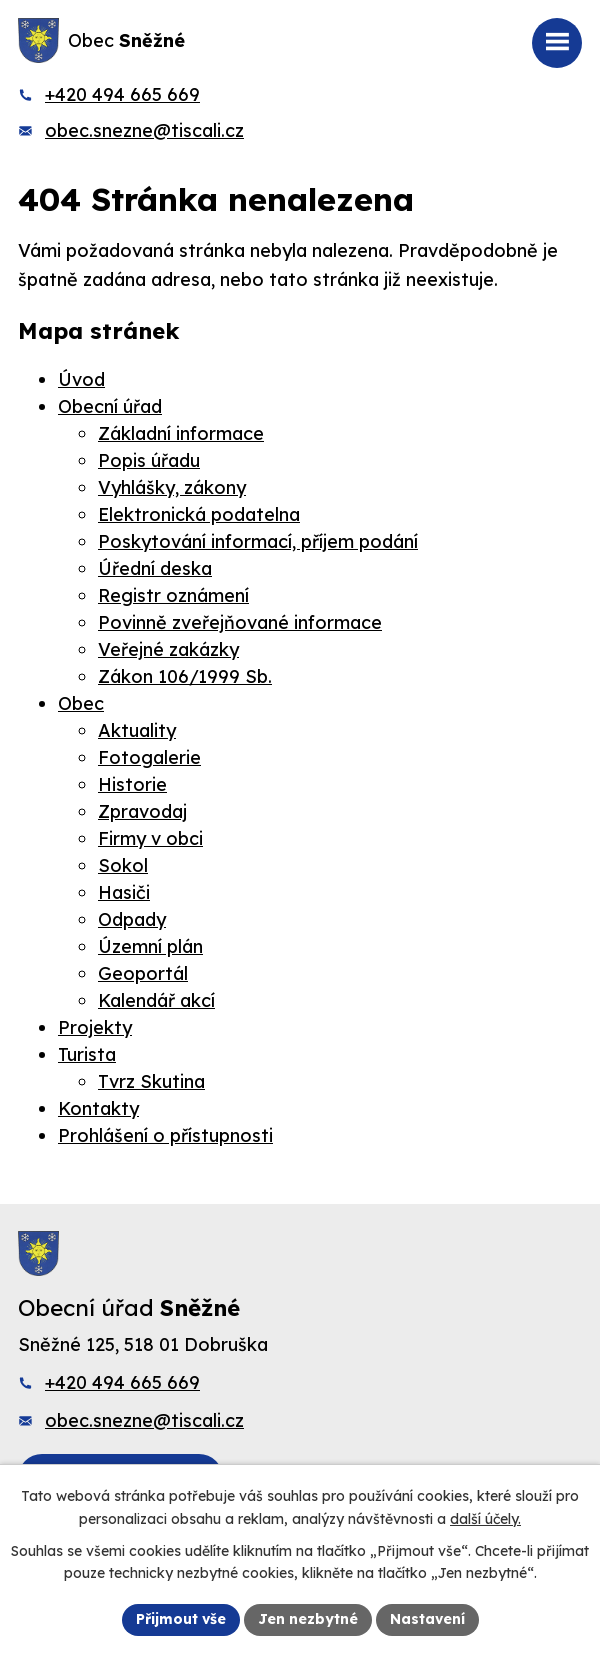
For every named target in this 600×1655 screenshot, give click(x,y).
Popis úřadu (149, 460)
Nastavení (427, 1619)
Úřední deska (155, 568)
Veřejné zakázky (168, 649)
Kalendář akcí (156, 1000)
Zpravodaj (142, 811)
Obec (81, 703)
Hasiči (124, 892)
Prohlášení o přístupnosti (165, 1135)
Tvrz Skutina (151, 1081)
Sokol (123, 865)
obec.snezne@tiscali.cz (144, 130)
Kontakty (98, 1108)
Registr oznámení (173, 595)
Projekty (95, 1027)
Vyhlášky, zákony (172, 487)
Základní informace (181, 433)
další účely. (485, 1519)
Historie (132, 784)
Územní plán (150, 946)
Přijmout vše (181, 1619)
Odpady (132, 919)
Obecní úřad (110, 406)
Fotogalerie (149, 757)
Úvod (81, 379)
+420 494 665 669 (122, 94)
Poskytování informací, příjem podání (258, 541)
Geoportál (143, 973)
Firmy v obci (150, 838)
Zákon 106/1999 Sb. (185, 676)
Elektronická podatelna (199, 514)
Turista (87, 1054)
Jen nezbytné (308, 1619)
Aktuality (137, 730)
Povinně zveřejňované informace (240, 622)
